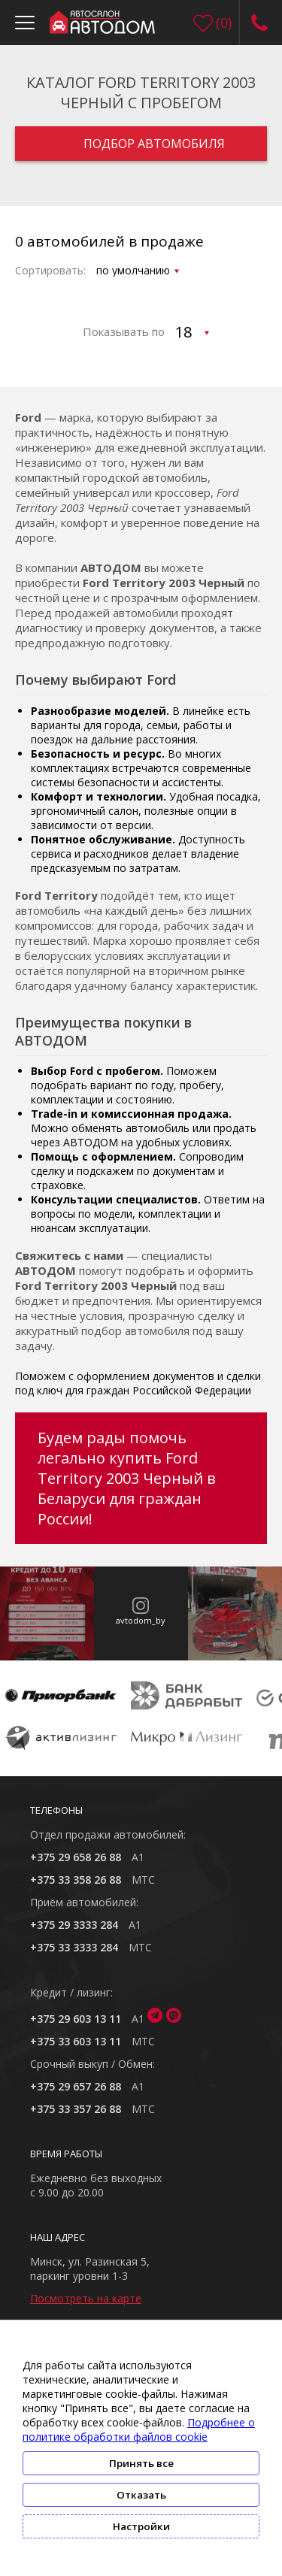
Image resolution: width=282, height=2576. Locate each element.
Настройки (141, 2526)
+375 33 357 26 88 (75, 2109)
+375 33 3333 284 (74, 1947)
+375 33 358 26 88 (75, 1879)
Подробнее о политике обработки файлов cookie (139, 2429)
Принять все (141, 2463)
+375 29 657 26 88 (75, 2086)
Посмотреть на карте (85, 2298)
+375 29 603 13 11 (75, 2018)
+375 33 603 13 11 (75, 2041)
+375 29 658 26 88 (75, 1857)
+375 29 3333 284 (74, 1925)
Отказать (141, 2495)
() (224, 23)
